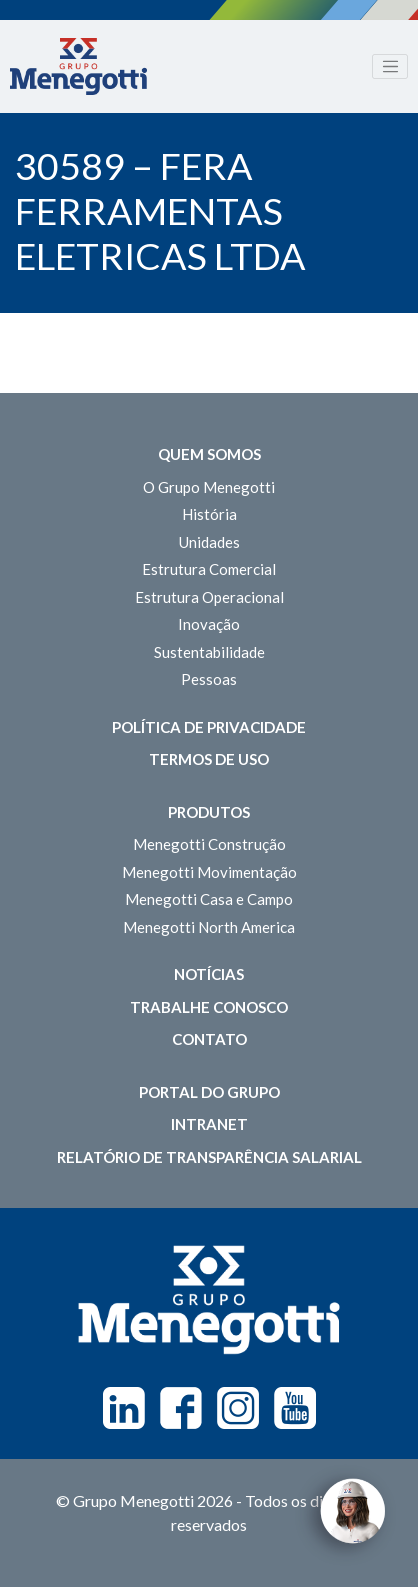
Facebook (181, 1408)
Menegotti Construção (209, 844)
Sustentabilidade (209, 652)
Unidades (209, 542)
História (209, 514)
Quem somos (209, 454)
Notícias (209, 974)
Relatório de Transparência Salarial (209, 1157)
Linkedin (124, 1408)
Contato (209, 1039)
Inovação (209, 624)
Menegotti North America (209, 927)
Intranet (209, 1124)
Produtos (209, 812)
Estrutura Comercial (209, 569)
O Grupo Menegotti (209, 487)
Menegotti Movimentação (209, 872)
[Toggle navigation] (390, 67)
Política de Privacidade (209, 727)
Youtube (295, 1408)
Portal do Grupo (209, 1092)
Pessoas (209, 679)
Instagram (238, 1408)
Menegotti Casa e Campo (209, 899)
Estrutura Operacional (209, 597)
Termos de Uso (209, 759)
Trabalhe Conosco (209, 1007)
